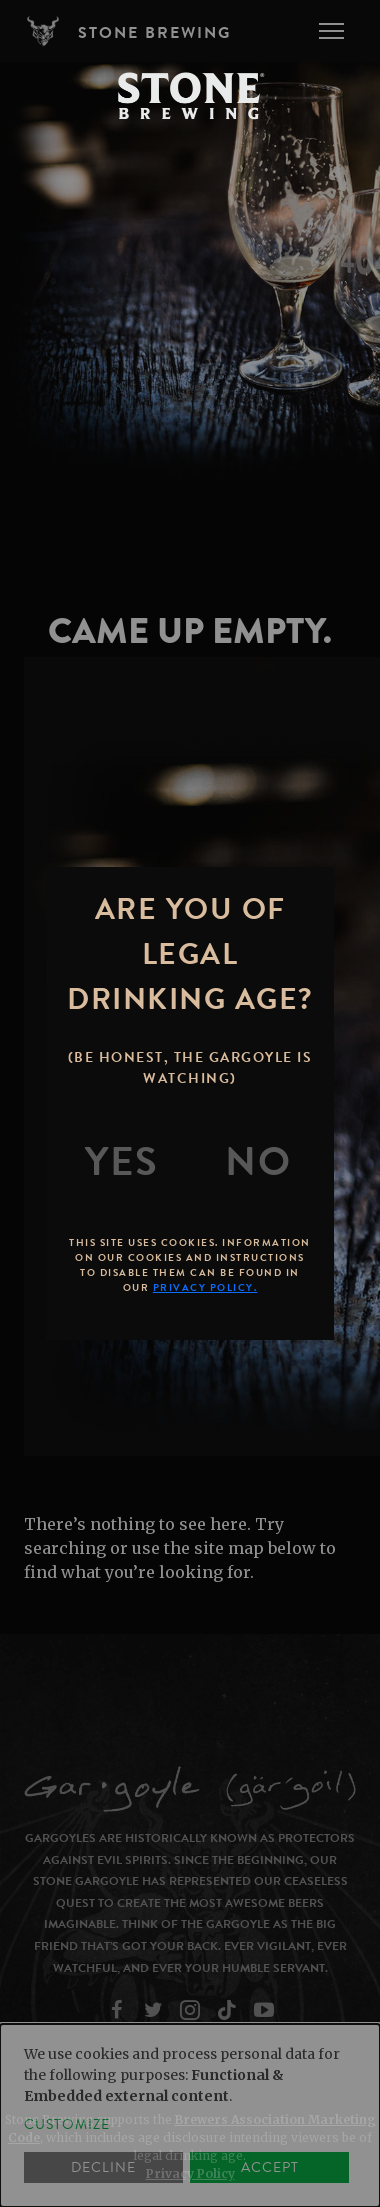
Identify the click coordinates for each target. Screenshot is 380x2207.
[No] (258, 1162)
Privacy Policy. (205, 1287)
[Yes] (122, 1162)
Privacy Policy (190, 2173)
